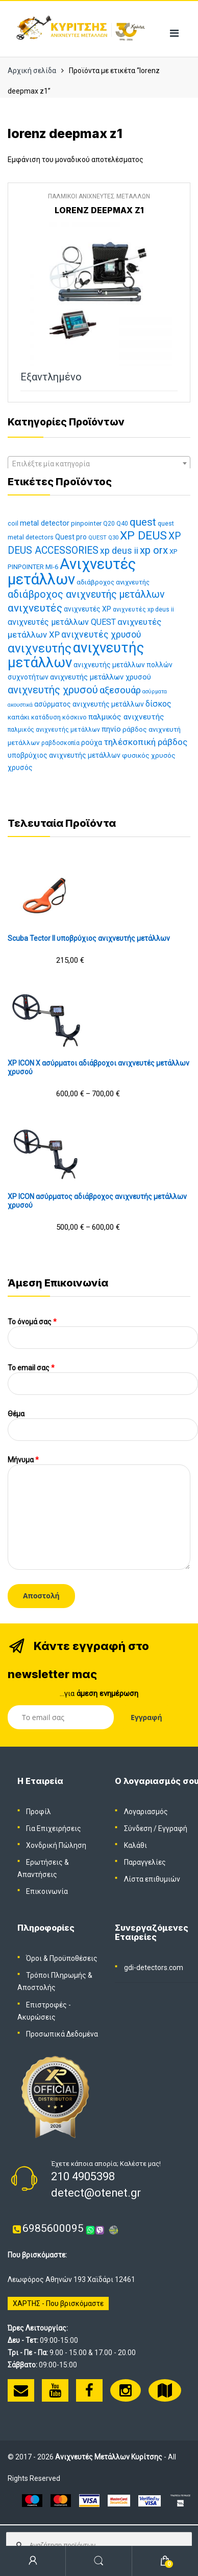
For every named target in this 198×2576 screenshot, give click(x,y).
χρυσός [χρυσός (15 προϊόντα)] (20, 767)
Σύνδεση (138, 1828)
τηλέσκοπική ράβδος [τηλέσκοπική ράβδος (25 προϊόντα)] (145, 742)
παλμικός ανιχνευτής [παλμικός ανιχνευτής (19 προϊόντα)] (126, 716)
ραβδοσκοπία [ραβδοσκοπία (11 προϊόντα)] (60, 743)
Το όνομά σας (103, 1330)
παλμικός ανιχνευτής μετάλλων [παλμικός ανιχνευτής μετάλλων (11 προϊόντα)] (54, 729)
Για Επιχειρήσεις (53, 1828)
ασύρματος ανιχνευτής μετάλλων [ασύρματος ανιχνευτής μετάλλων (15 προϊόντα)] (89, 704)
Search (99, 2561)
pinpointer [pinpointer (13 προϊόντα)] (86, 523)
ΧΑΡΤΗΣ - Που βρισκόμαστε (58, 2303)
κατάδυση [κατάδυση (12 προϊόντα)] (46, 717)
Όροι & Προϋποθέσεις (61, 1958)
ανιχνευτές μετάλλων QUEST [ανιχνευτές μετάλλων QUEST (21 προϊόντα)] (62, 622)
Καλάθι (135, 1845)
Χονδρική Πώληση (56, 1845)
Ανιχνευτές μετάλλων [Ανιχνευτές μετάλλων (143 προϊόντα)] (72, 571)
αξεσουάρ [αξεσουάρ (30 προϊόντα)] (120, 690)
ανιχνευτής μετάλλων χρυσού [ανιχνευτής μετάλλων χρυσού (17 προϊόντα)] (100, 677)
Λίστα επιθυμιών (152, 1879)
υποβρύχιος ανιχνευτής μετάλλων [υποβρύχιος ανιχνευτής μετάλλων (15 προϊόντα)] (64, 755)
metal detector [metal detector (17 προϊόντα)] (44, 523)
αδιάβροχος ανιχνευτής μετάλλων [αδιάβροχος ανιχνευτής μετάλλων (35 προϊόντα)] (86, 594)
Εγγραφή (172, 1828)
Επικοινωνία (47, 1891)
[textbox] (99, 464)
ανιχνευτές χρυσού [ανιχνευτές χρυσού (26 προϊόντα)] (101, 634)
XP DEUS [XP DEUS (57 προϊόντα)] (143, 536)
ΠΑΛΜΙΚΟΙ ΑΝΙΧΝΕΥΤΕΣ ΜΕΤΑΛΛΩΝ (99, 196)
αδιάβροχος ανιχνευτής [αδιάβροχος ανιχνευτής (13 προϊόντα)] (113, 582)
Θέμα (103, 1422)
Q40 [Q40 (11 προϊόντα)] (122, 523)
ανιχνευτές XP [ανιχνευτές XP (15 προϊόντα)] (87, 609)
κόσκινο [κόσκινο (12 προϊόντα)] (74, 717)
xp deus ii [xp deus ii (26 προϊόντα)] (119, 551)
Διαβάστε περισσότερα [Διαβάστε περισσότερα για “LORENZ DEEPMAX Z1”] (168, 377)
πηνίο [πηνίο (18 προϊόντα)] (111, 729)
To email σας (103, 1376)
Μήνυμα (99, 1464)
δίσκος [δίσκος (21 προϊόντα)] (158, 704)
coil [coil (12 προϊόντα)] (13, 523)
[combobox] (99, 463)
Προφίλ (38, 1811)
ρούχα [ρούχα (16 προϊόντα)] (91, 742)
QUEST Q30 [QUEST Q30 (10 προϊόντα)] (103, 537)
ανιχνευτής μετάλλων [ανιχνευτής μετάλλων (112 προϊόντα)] (76, 655)
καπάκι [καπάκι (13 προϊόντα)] (19, 717)
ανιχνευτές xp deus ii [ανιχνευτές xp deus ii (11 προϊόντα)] (143, 609)
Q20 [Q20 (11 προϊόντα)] (109, 523)
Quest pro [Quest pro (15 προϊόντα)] (71, 537)
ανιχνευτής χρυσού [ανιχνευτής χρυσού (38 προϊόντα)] (53, 690)
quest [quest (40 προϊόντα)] (143, 522)
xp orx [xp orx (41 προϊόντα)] (154, 550)
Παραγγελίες (145, 1862)
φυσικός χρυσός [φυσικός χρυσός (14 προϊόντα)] (149, 755)
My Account (33, 2561)
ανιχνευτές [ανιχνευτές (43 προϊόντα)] (35, 608)
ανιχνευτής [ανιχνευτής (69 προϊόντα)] (39, 648)
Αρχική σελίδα (32, 70)
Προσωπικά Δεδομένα (62, 2034)
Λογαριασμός (146, 1811)
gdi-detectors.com (153, 1967)
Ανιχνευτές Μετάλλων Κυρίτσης (108, 2457)
